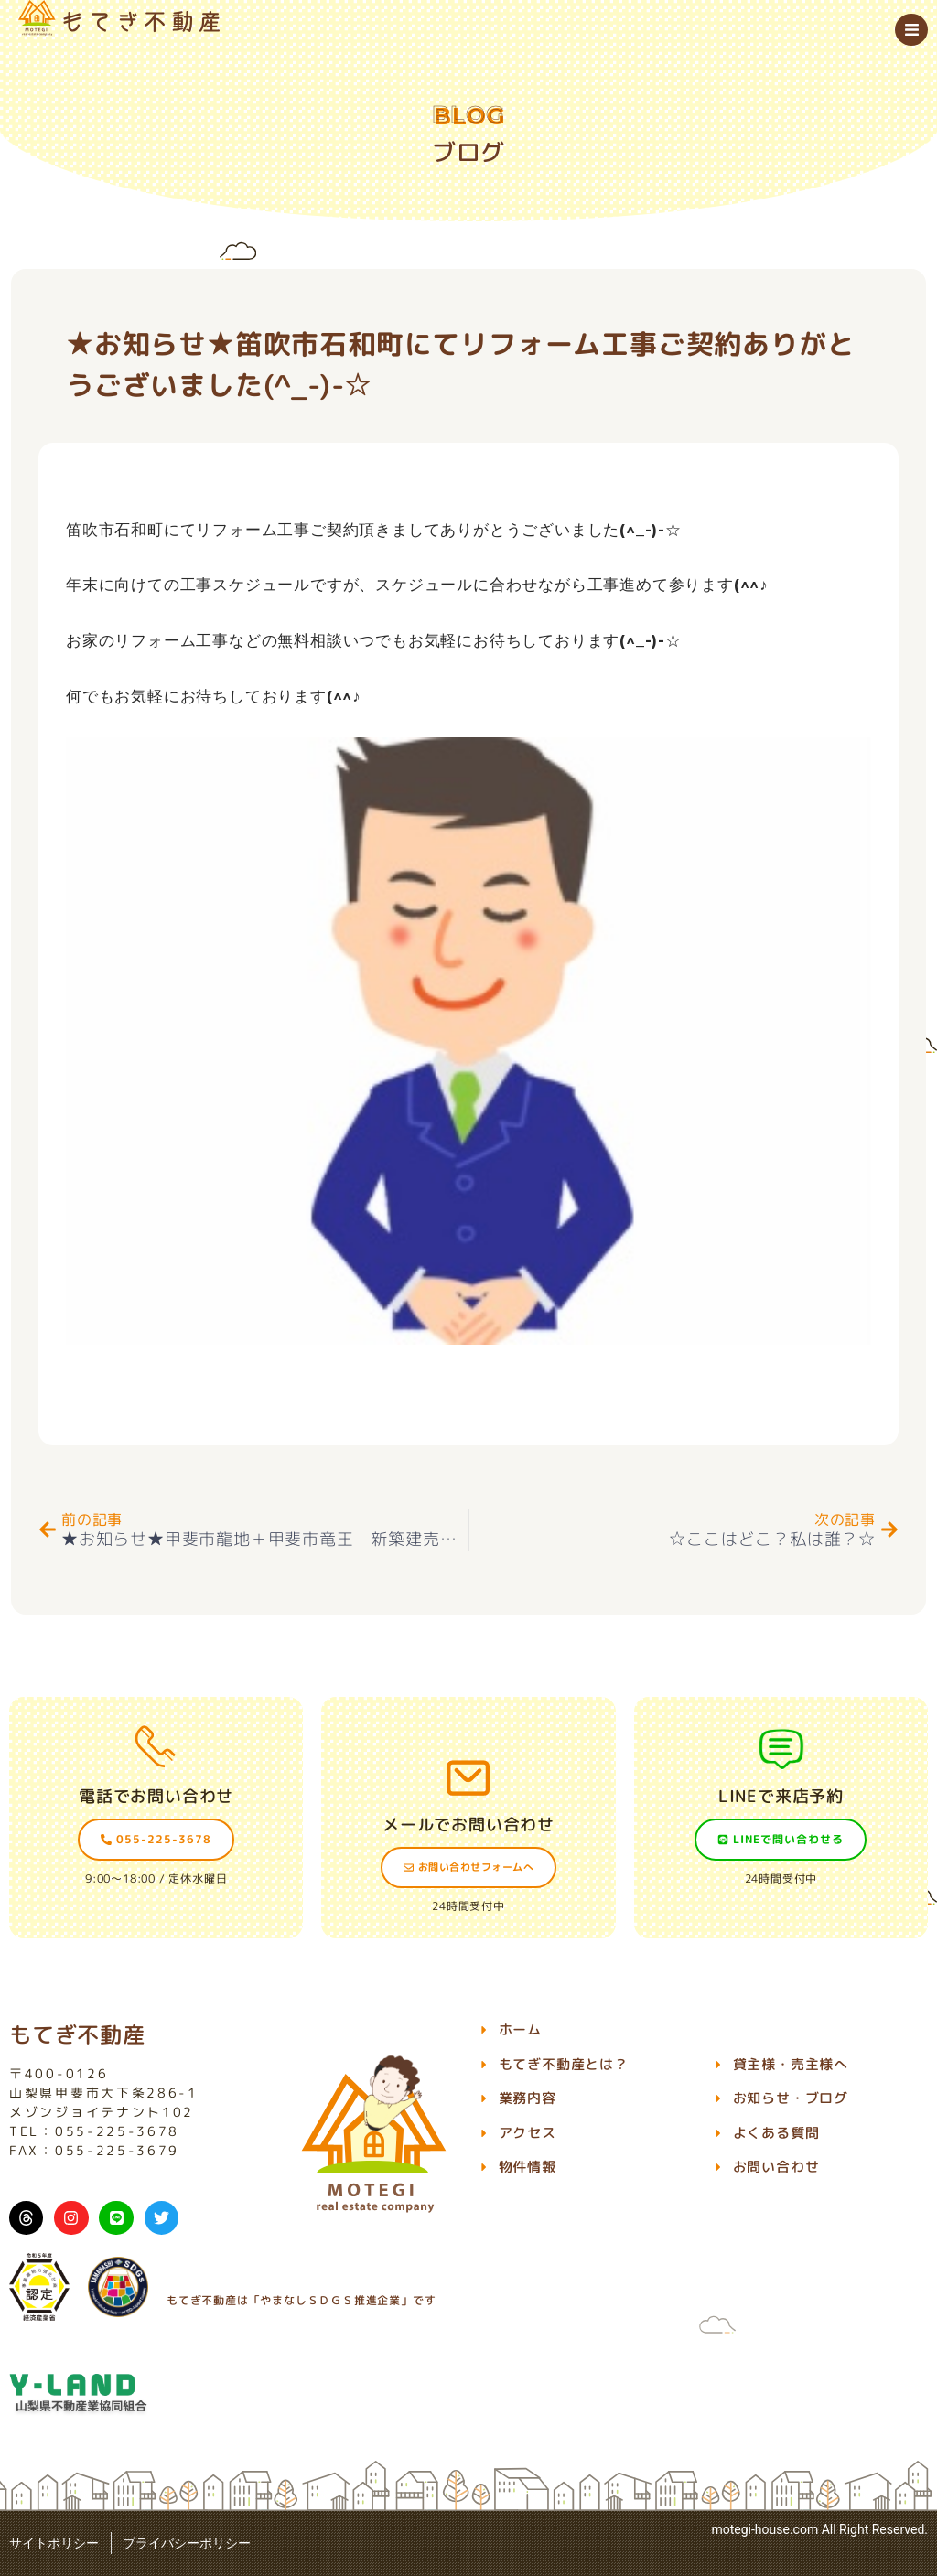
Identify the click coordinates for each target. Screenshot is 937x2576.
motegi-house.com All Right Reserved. (819, 2529)
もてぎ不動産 (77, 2034)
